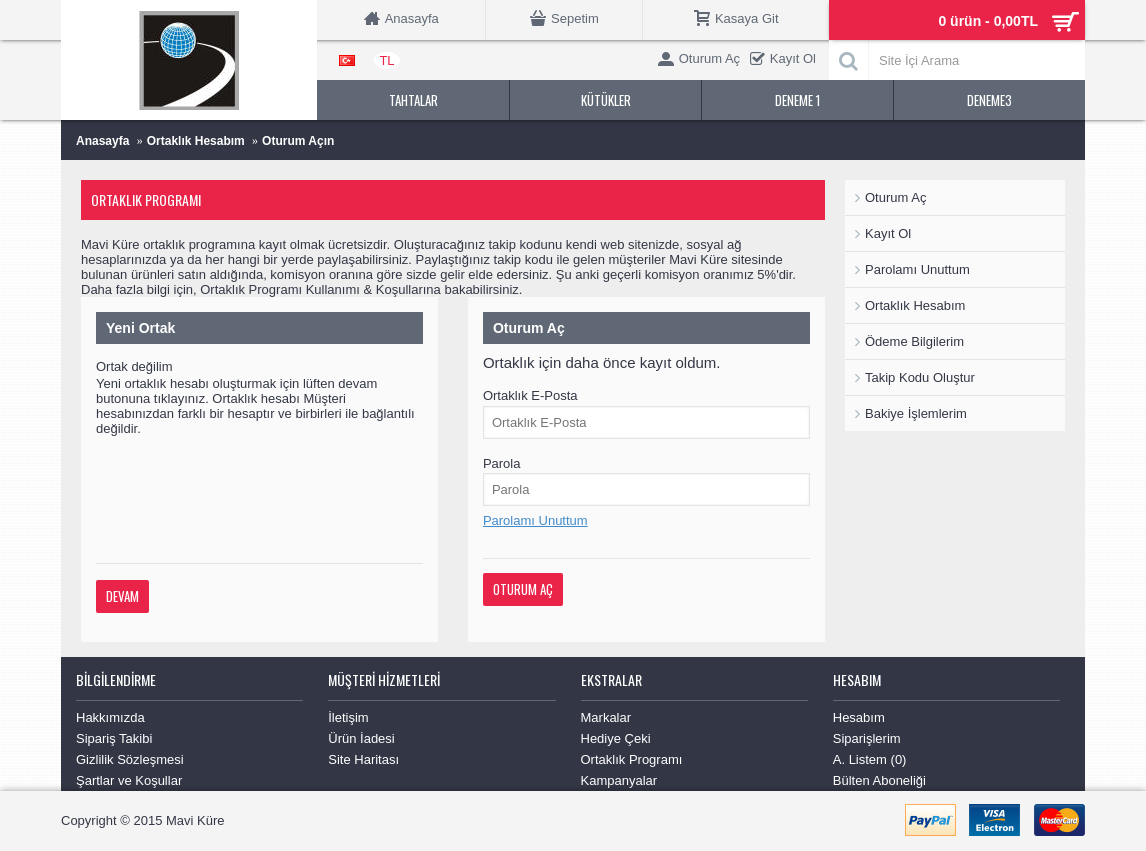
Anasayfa (102, 141)
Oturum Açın (298, 141)
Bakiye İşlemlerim (916, 413)
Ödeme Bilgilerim (914, 341)
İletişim (348, 717)
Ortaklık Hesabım (196, 141)
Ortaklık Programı (632, 759)
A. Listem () (870, 759)
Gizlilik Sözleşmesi (130, 759)
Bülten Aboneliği (879, 780)
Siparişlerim (867, 738)
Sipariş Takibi (114, 738)
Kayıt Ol (888, 233)
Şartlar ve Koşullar (129, 780)
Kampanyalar (619, 780)
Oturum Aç (895, 197)
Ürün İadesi (361, 738)
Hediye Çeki (616, 738)
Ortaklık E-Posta (530, 395)
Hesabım (859, 717)
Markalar (606, 717)
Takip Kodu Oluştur (920, 377)
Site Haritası (363, 759)
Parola (502, 463)
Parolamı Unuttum (917, 269)
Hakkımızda (110, 717)
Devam (122, 596)
